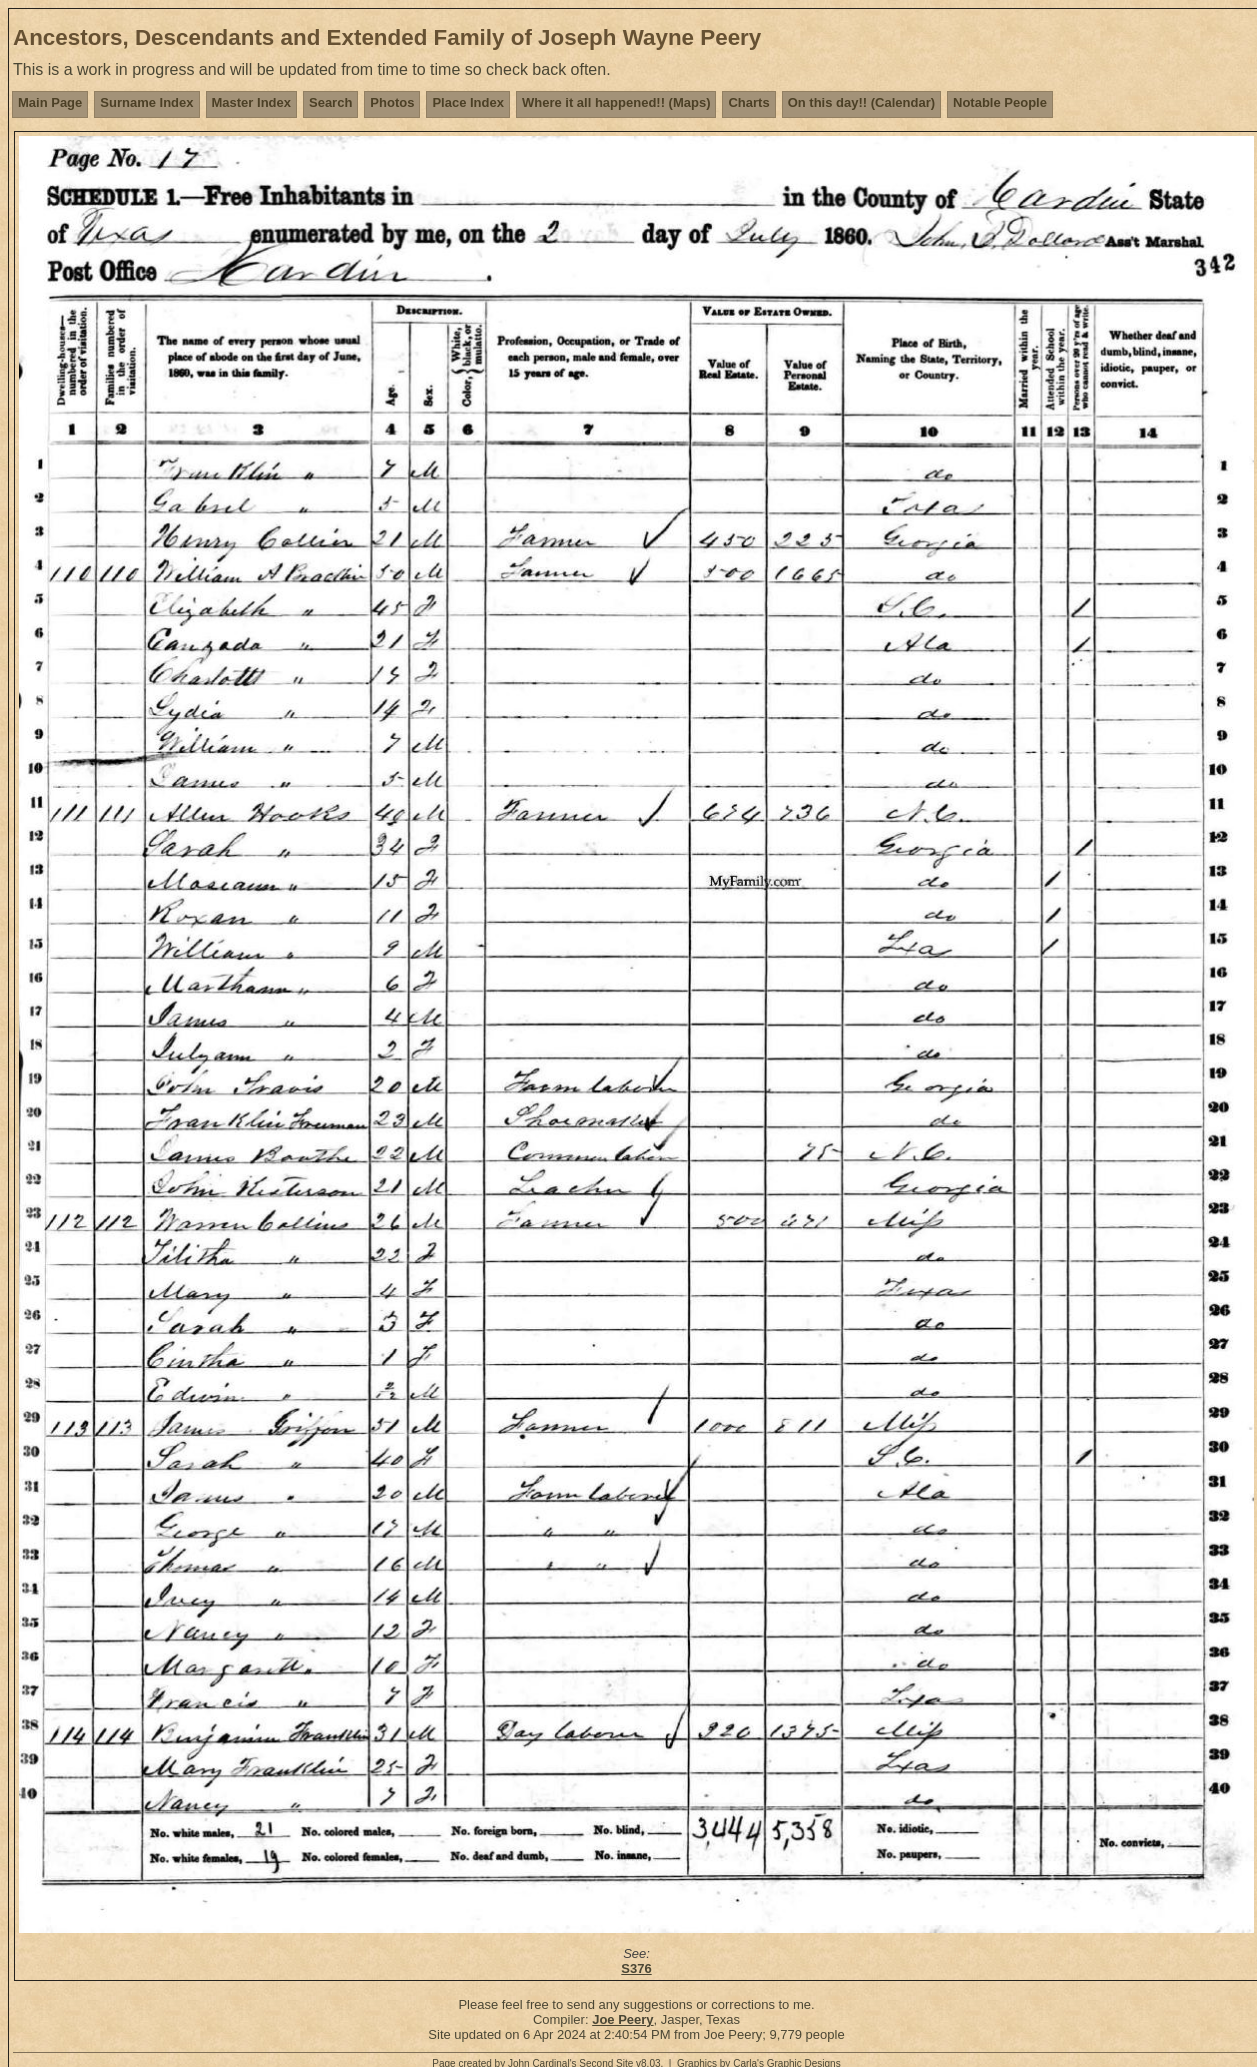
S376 (636, 1968)
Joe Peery (622, 2019)
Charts (748, 102)
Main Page (50, 102)
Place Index (468, 102)
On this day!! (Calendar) (861, 102)
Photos (392, 102)
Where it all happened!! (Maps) (616, 102)
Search (330, 102)
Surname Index (146, 102)
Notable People (1000, 102)
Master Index (251, 102)
